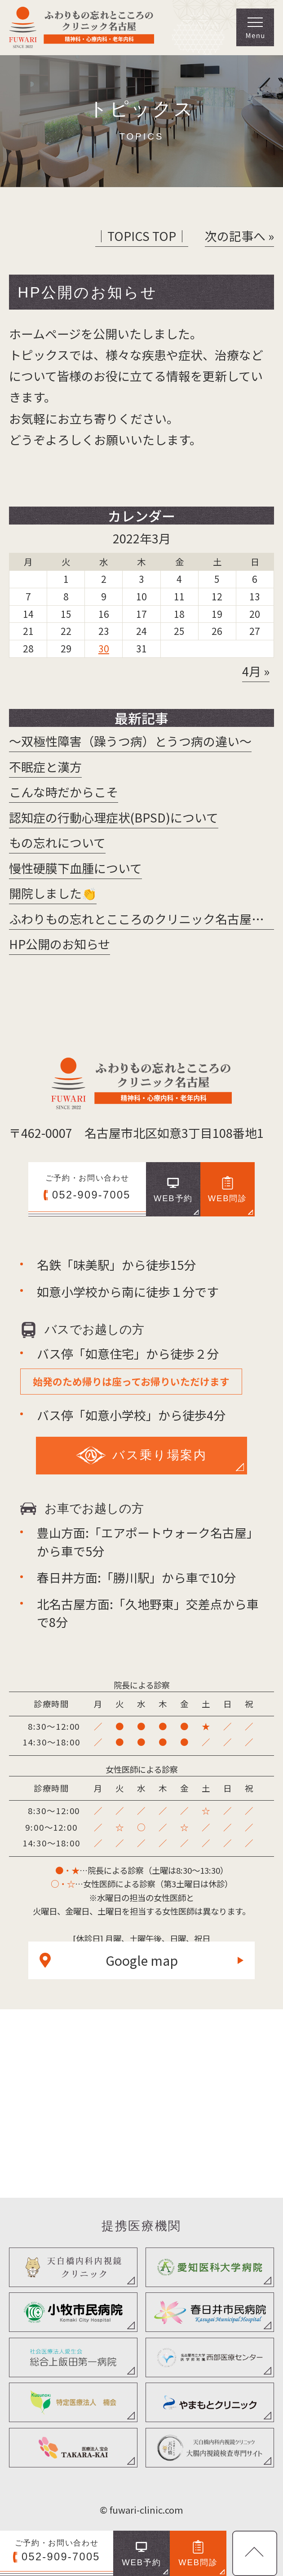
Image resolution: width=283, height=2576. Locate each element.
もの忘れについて (57, 842)
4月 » (256, 671)
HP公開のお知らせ (59, 944)
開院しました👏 (53, 893)
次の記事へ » (239, 236)
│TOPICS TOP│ (141, 236)
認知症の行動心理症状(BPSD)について (113, 817)
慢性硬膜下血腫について (75, 868)
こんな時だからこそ (63, 791)
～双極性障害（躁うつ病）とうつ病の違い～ (130, 741)
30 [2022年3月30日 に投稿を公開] (103, 648)
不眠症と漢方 (45, 766)
